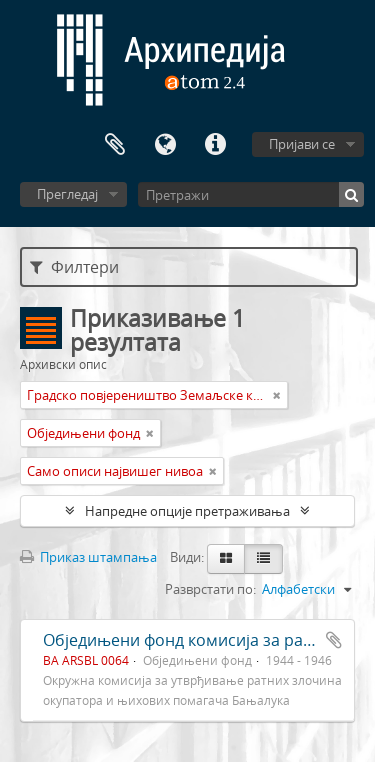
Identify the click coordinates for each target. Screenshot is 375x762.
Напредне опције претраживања (187, 511)
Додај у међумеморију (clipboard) (334, 640)
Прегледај (67, 194)
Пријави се (302, 144)
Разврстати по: (210, 589)
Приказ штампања (88, 557)
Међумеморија (115, 145)
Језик (165, 145)
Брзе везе (215, 145)
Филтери (74, 267)
